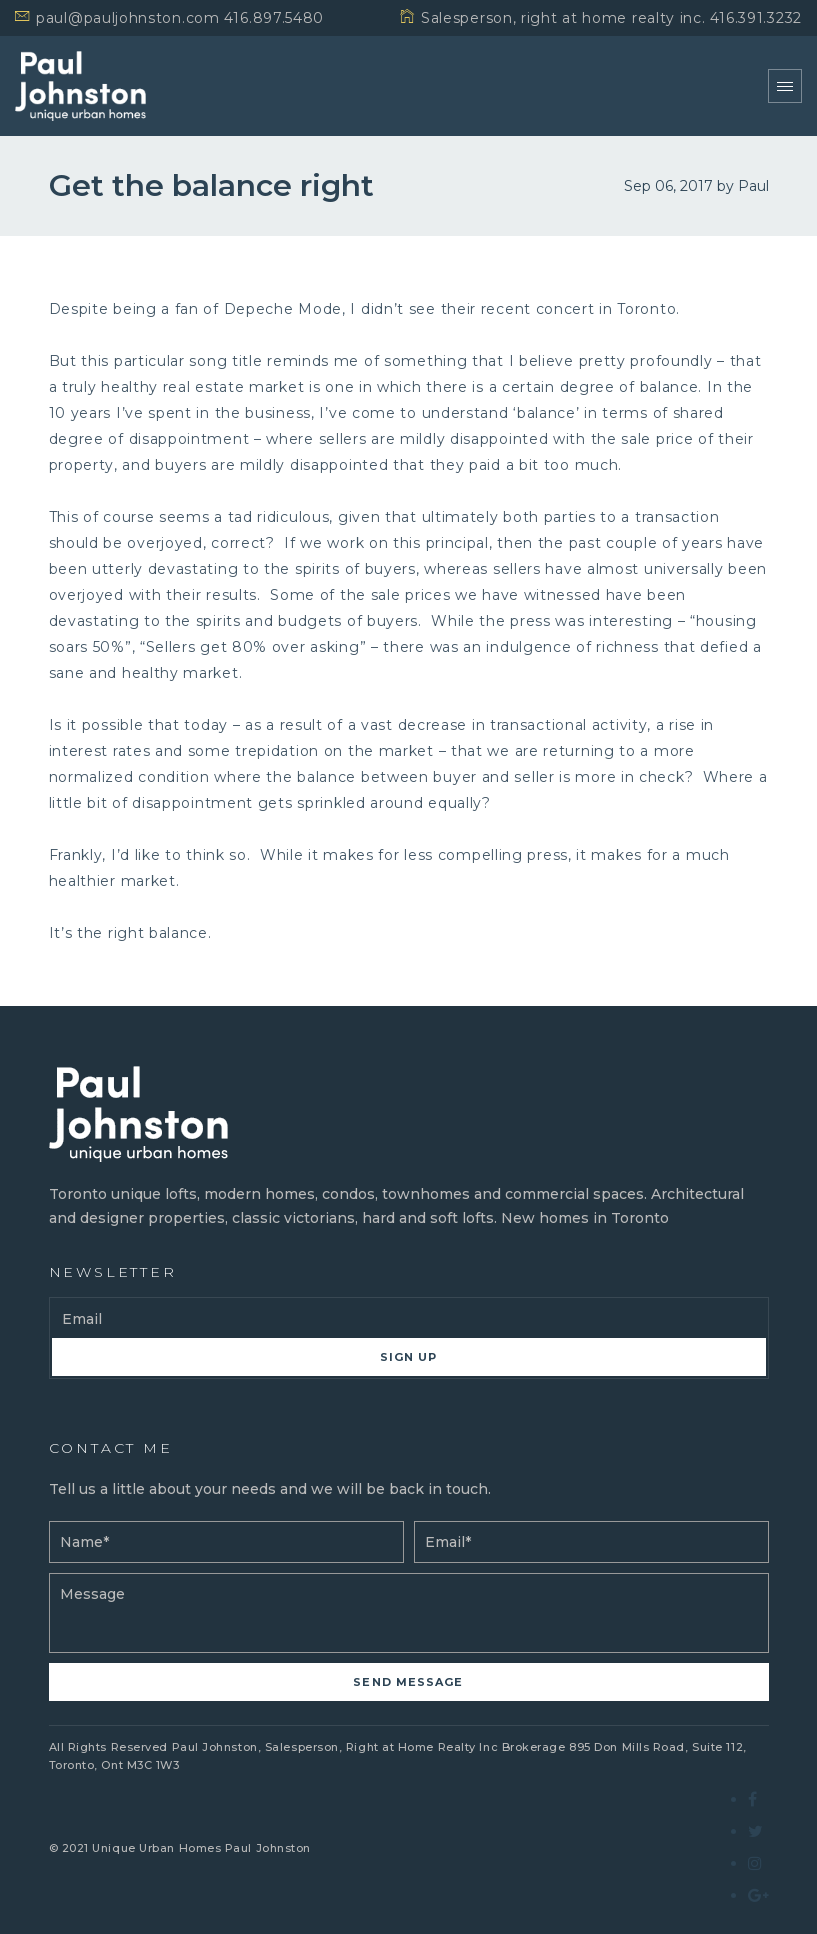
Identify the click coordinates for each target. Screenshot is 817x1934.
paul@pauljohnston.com (128, 18)
